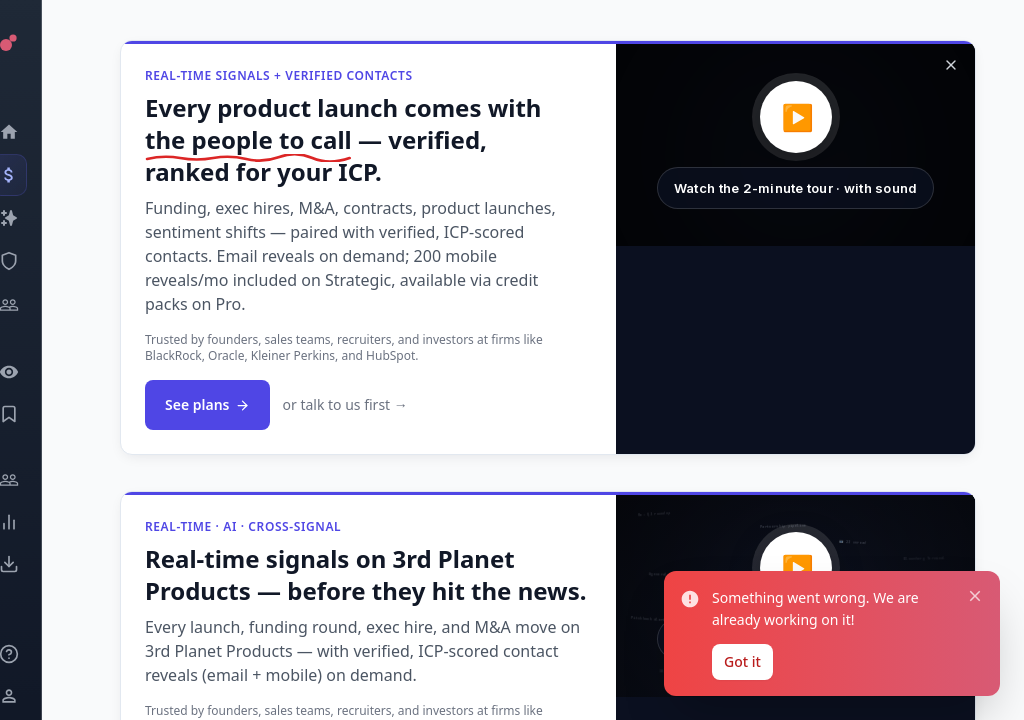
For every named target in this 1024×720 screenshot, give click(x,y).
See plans (207, 404)
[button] (795, 145)
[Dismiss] (951, 65)
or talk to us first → (344, 404)
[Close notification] (975, 596)
